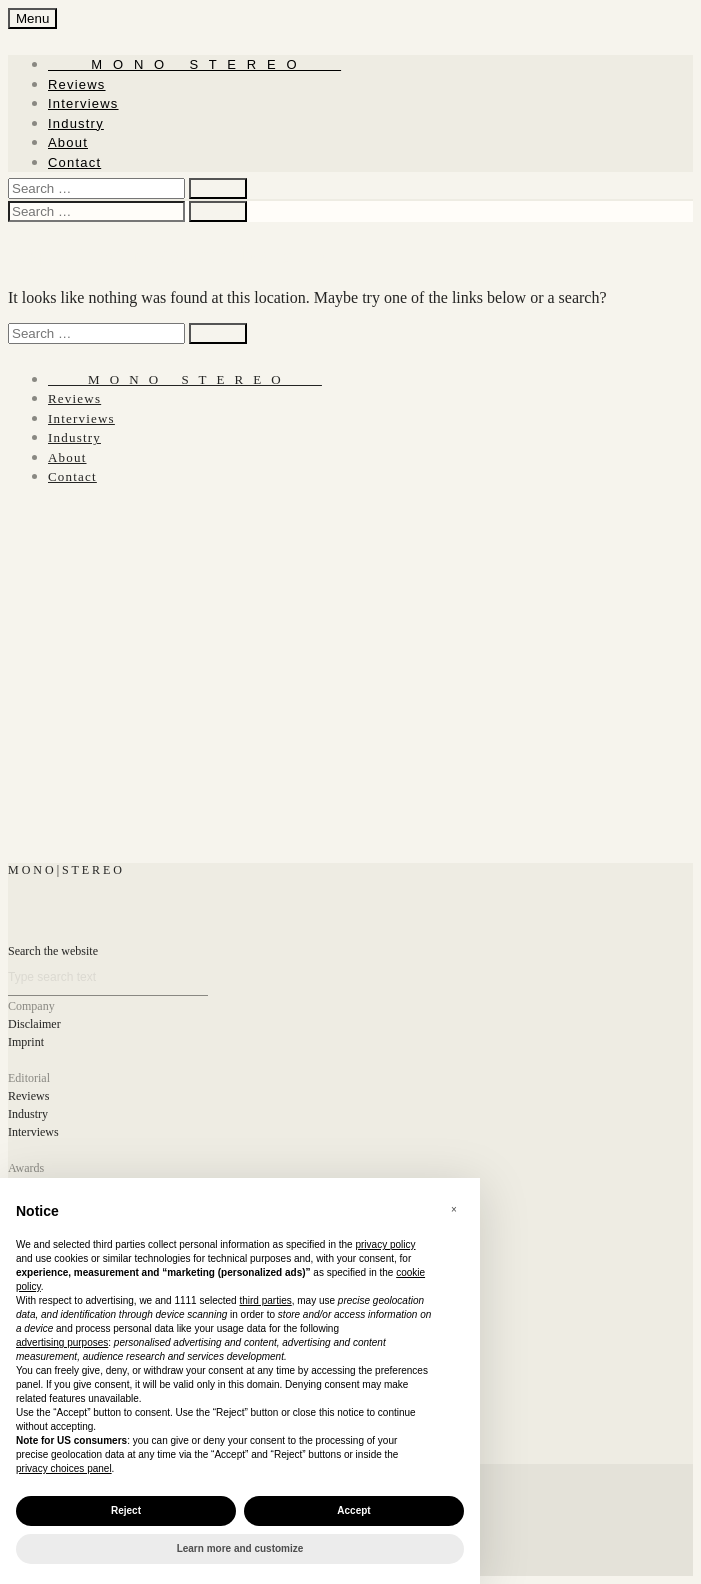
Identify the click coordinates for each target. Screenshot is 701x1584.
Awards (26, 1168)
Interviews (83, 103)
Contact (74, 162)
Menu (32, 18)
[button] (454, 1210)
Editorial (29, 1078)
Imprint (26, 1042)
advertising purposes (62, 1342)
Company (31, 1006)
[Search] (108, 977)
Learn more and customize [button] (240, 1548)
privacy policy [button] (385, 1244)
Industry (76, 123)
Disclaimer (34, 1024)
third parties (265, 1300)
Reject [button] (126, 1510)
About (68, 142)
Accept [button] (353, 1510)
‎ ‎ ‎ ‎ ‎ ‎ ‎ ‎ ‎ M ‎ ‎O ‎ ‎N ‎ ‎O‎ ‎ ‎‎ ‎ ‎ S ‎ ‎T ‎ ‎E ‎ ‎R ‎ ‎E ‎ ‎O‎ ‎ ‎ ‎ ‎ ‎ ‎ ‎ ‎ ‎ (194, 64)
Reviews (77, 84)
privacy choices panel (64, 1468)
